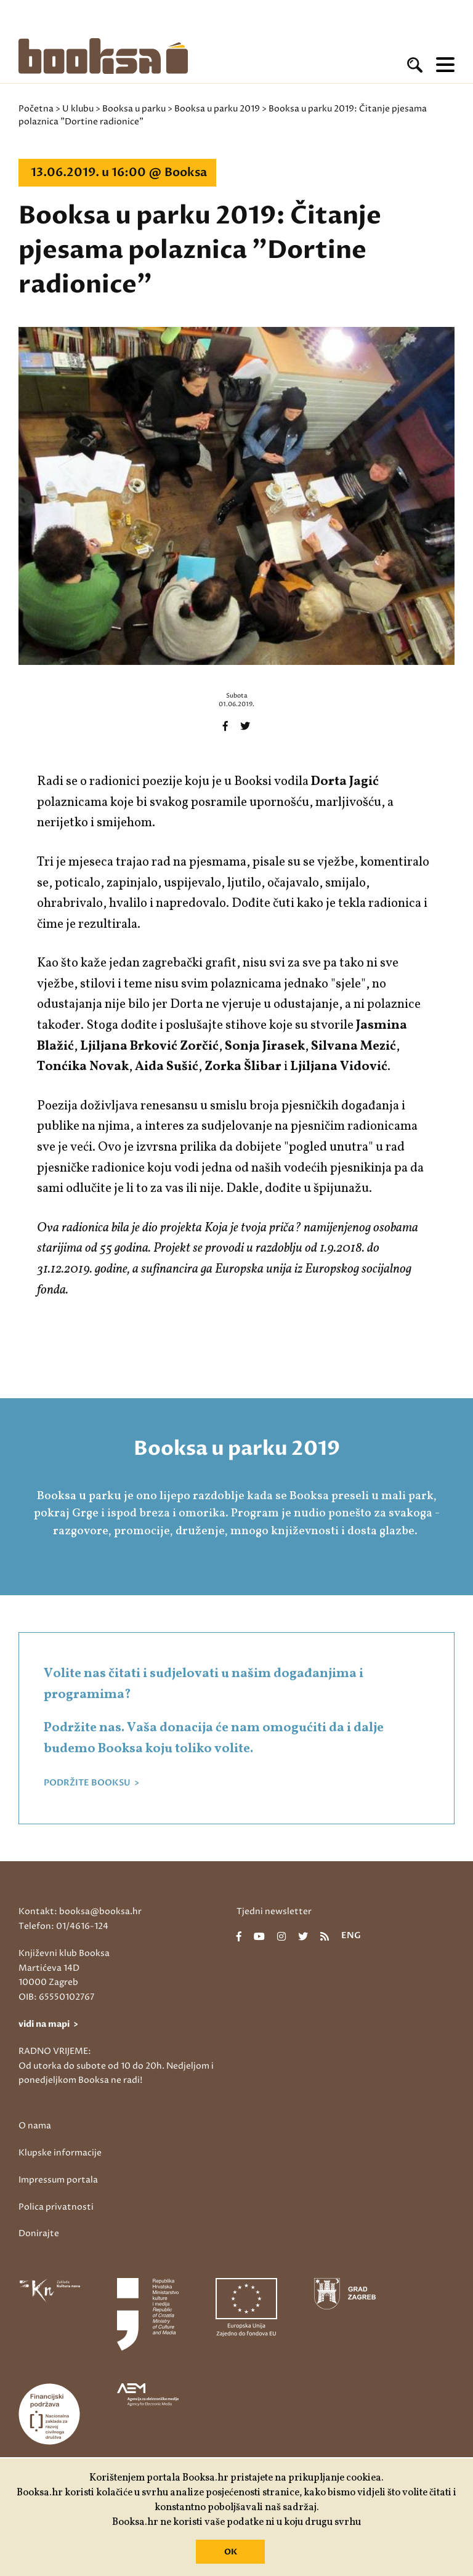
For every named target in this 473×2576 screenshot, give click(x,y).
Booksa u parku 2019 (217, 109)
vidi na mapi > (48, 2024)
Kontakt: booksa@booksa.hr (80, 1911)
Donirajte (38, 2233)
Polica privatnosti (56, 2207)
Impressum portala (58, 2180)
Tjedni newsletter (274, 1911)
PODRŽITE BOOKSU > (91, 1783)
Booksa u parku (134, 109)
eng (351, 1936)
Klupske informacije (60, 2153)
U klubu (78, 109)
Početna (36, 109)
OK (230, 2552)
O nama (34, 2125)
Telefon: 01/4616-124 (63, 1926)
